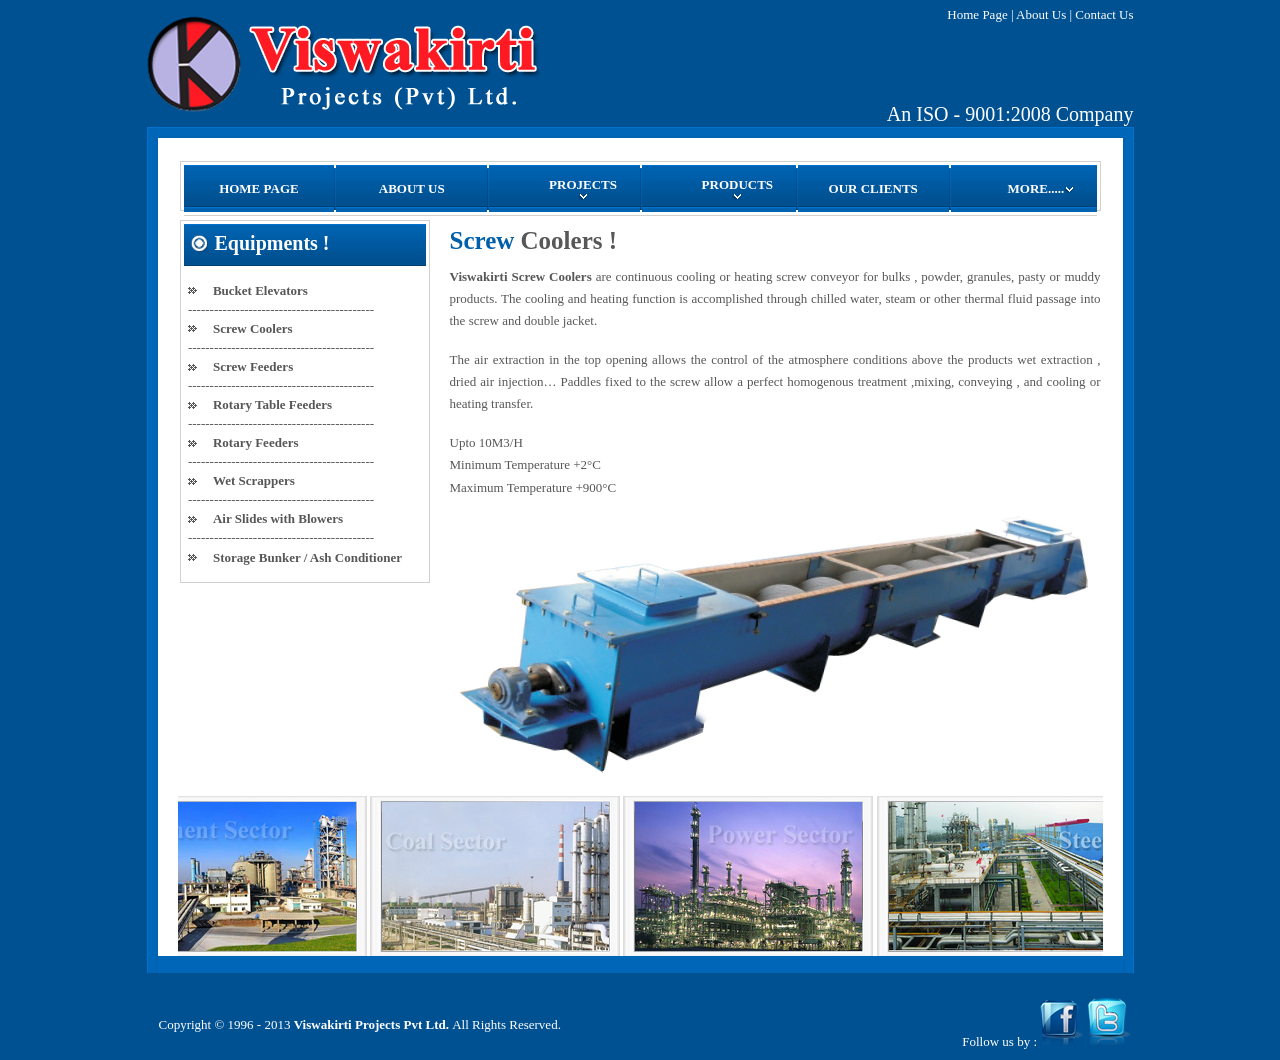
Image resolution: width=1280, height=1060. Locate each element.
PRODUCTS (738, 188)
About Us (1041, 14)
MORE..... (1042, 188)
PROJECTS (583, 188)
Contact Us (1104, 14)
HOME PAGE (259, 188)
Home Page (977, 14)
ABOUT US (412, 188)
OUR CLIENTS (873, 188)
